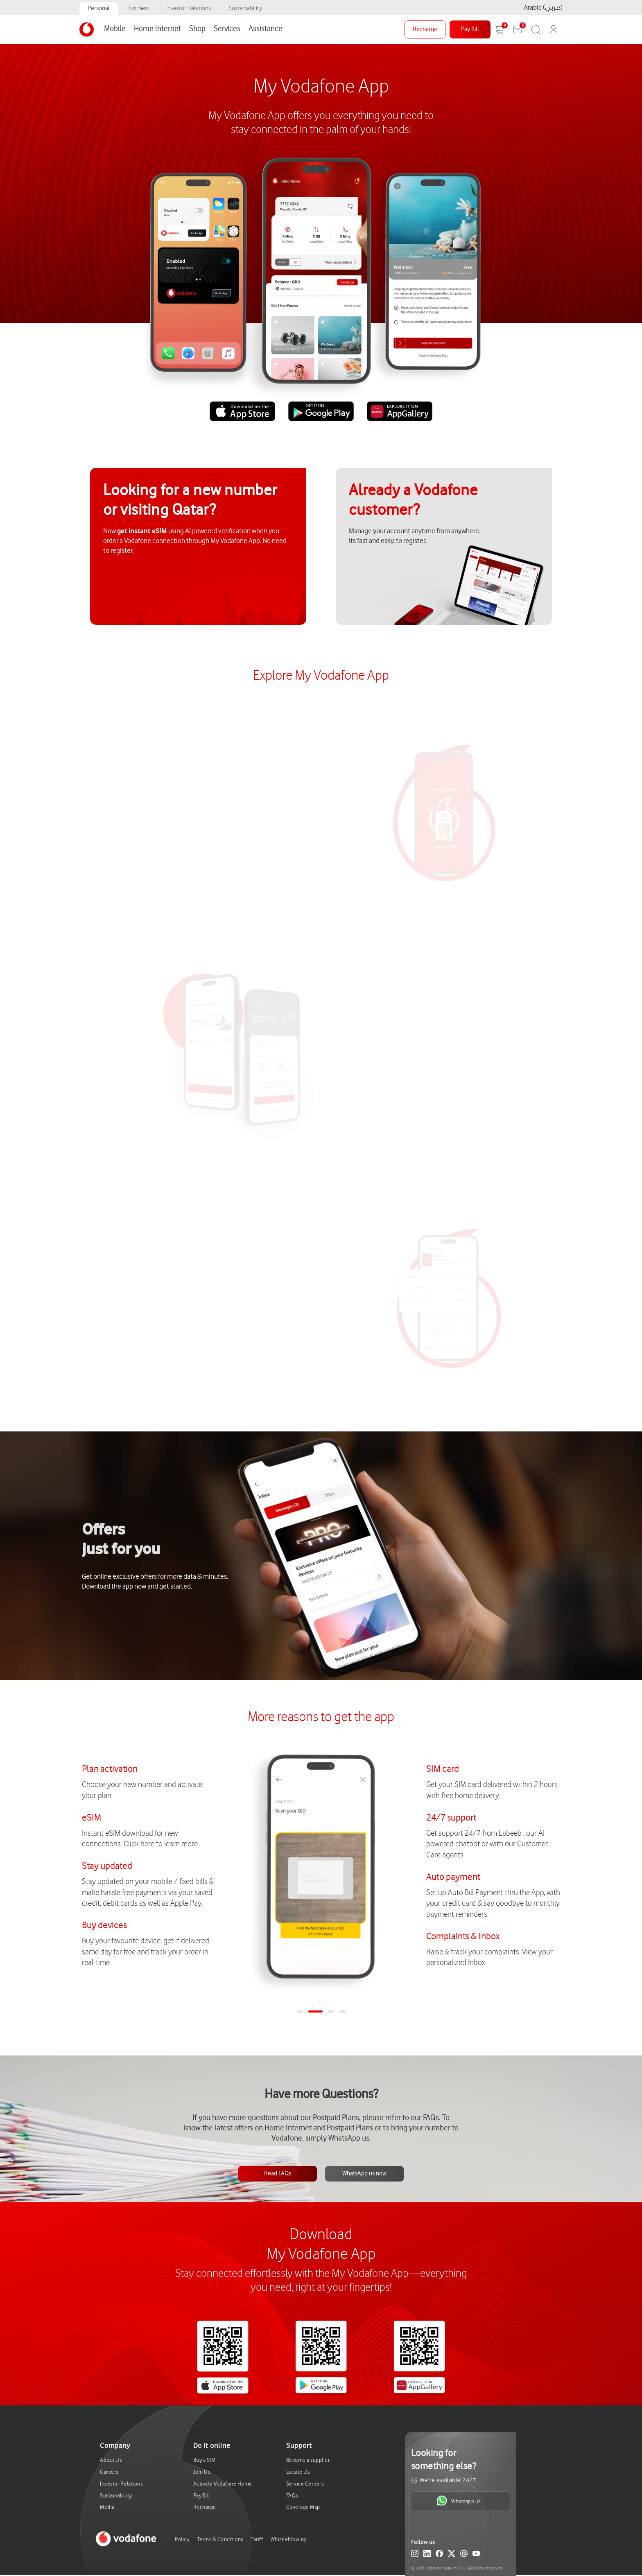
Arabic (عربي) (543, 7)
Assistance (266, 28)
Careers (109, 2472)
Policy (182, 2539)
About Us (111, 2460)
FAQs (292, 2496)
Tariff (257, 2539)
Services (227, 28)
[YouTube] (476, 2555)
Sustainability (245, 8)
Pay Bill (470, 29)
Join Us (201, 2472)
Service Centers (305, 2484)
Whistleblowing (289, 2539)
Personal (99, 8)
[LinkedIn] (427, 2555)
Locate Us (298, 2472)
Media (107, 2507)
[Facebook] (439, 2555)
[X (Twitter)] (451, 2555)
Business (138, 8)
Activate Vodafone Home (222, 2484)
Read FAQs (277, 2173)
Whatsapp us (458, 2500)
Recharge (425, 29)
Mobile (115, 28)
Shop (197, 28)
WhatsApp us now (364, 2173)
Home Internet (157, 28)
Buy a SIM (204, 2460)
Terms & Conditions (220, 2539)
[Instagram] (414, 2555)
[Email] (464, 2555)
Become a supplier (308, 2460)
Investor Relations (188, 8)
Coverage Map (303, 2507)
